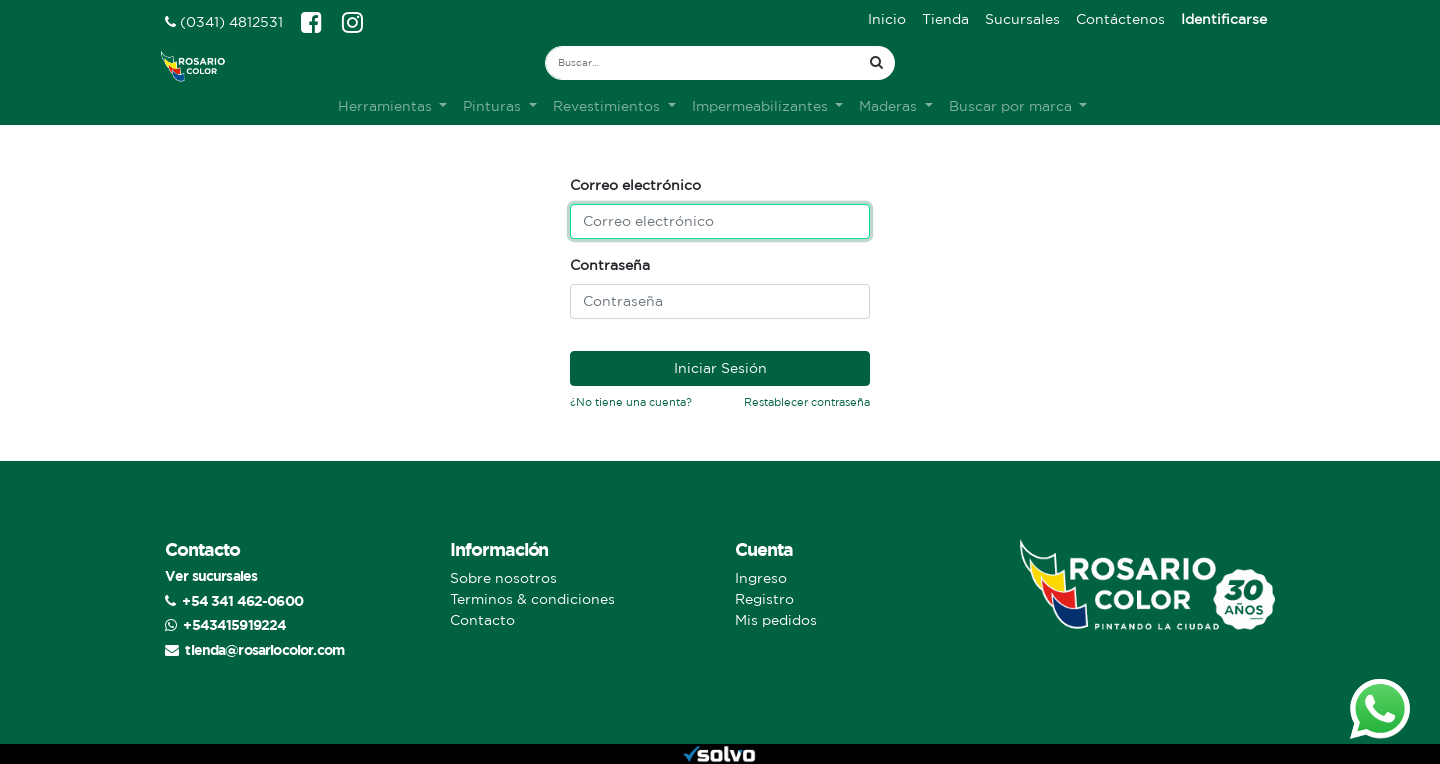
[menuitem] (887, 19)
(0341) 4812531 (224, 22)
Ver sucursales (211, 575)
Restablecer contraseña (807, 402)
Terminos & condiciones (532, 599)
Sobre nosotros (503, 578)
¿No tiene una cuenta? (631, 402)
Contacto (482, 620)
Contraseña (610, 265)
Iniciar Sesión (720, 368)
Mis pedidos (776, 620)
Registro (764, 599)
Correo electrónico (635, 185)
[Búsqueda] (876, 63)
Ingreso (761, 578)
